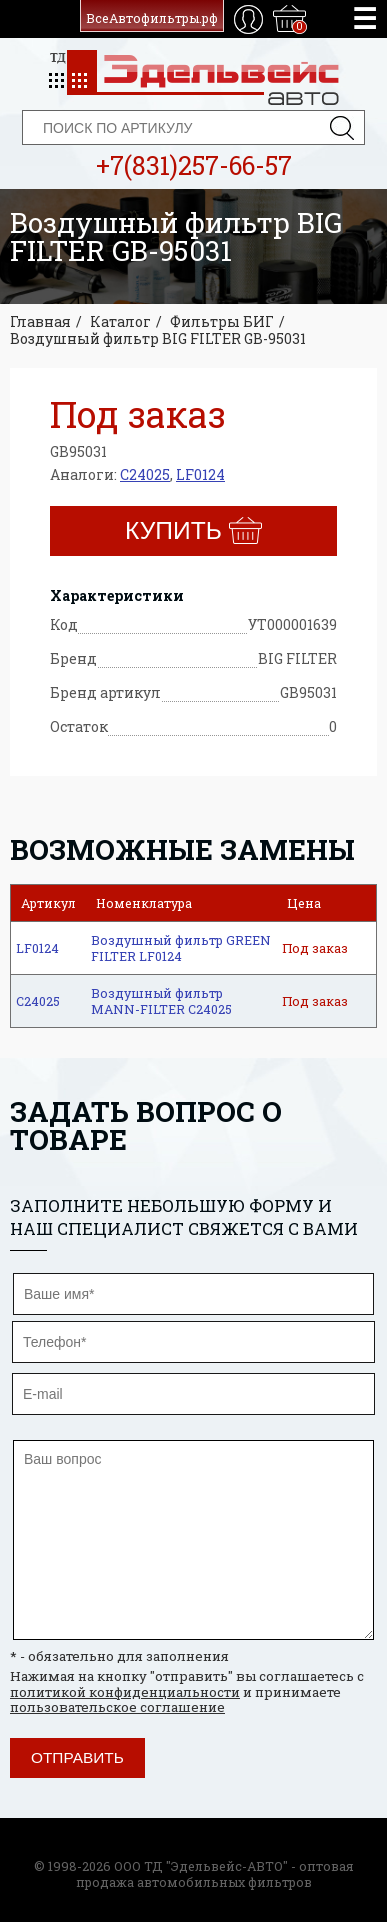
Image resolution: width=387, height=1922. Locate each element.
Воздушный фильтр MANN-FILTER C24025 (161, 1001)
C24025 (145, 474)
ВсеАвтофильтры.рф (152, 18)
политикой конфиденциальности (125, 1692)
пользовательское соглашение (117, 1707)
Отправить (77, 1757)
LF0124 (200, 474)
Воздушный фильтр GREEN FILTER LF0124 (181, 948)
